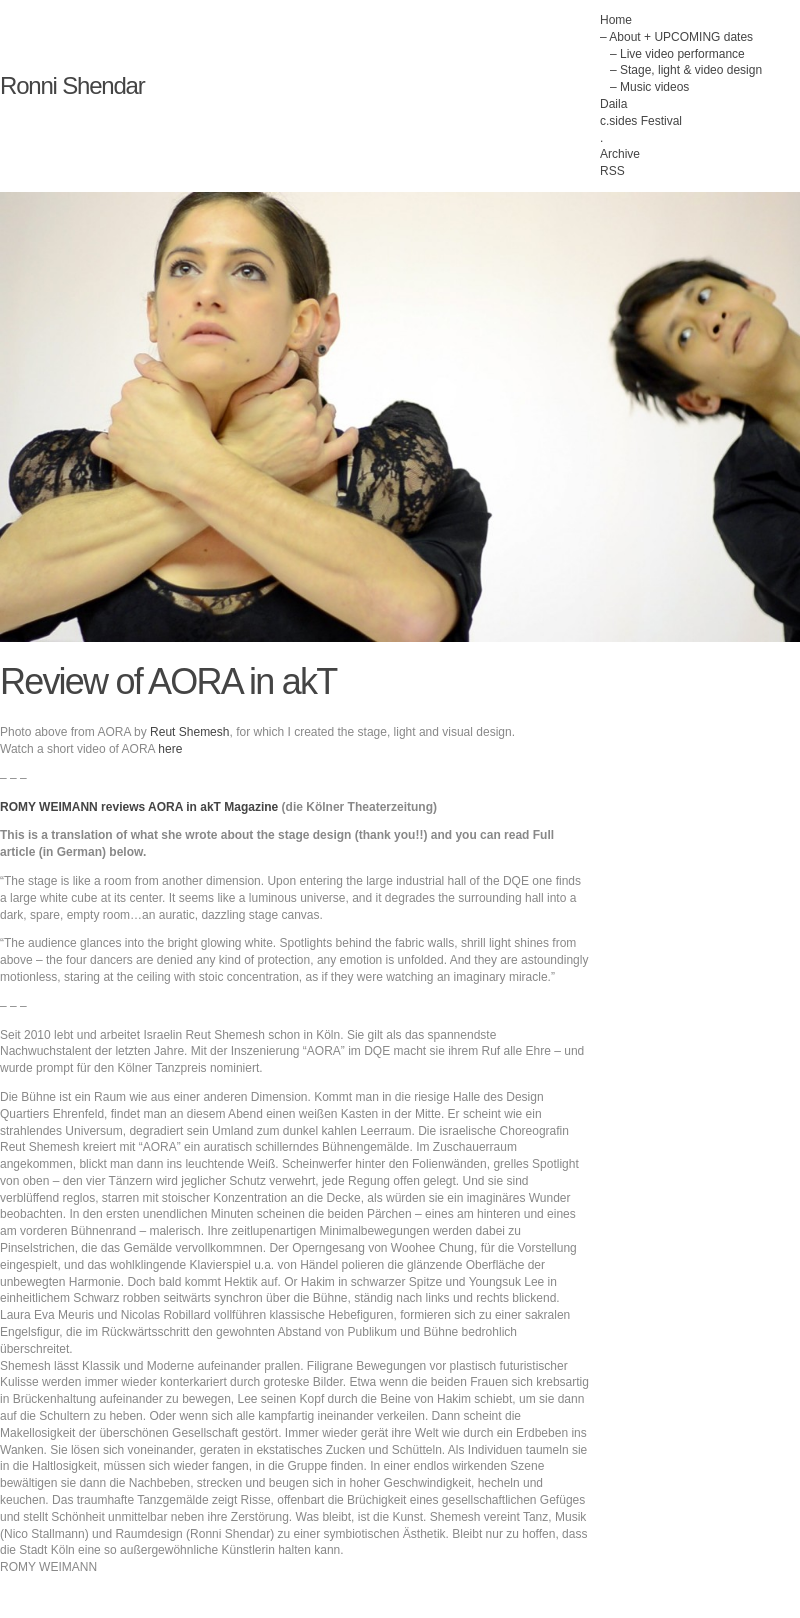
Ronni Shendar (72, 85)
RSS (612, 171)
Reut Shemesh (189, 732)
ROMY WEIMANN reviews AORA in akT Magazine (139, 807)
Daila (613, 104)
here (170, 749)
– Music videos (649, 87)
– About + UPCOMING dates (676, 37)
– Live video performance (677, 54)
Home (616, 20)
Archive (620, 154)
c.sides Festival (641, 121)
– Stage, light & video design (686, 70)
